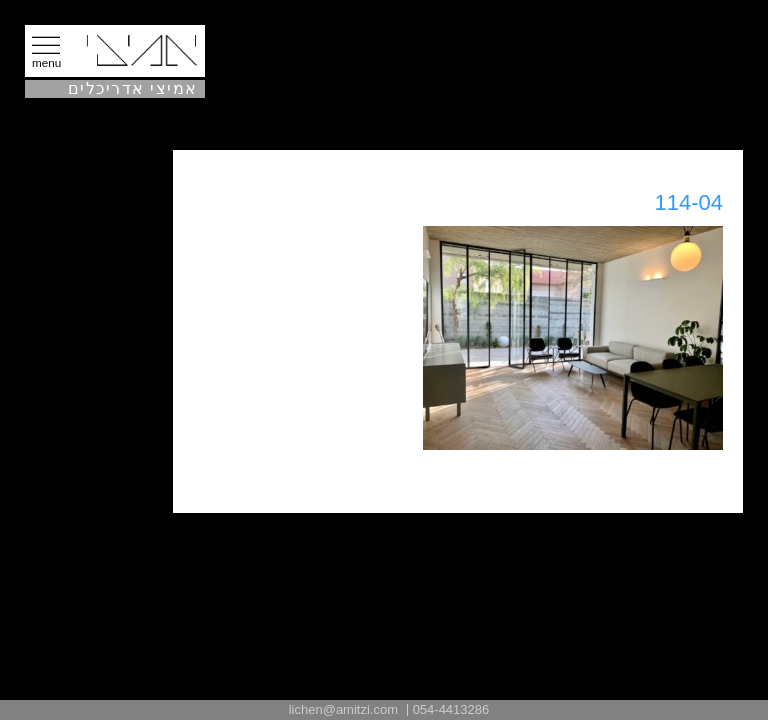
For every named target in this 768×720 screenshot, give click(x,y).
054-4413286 (451, 709)
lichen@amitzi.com (343, 709)
